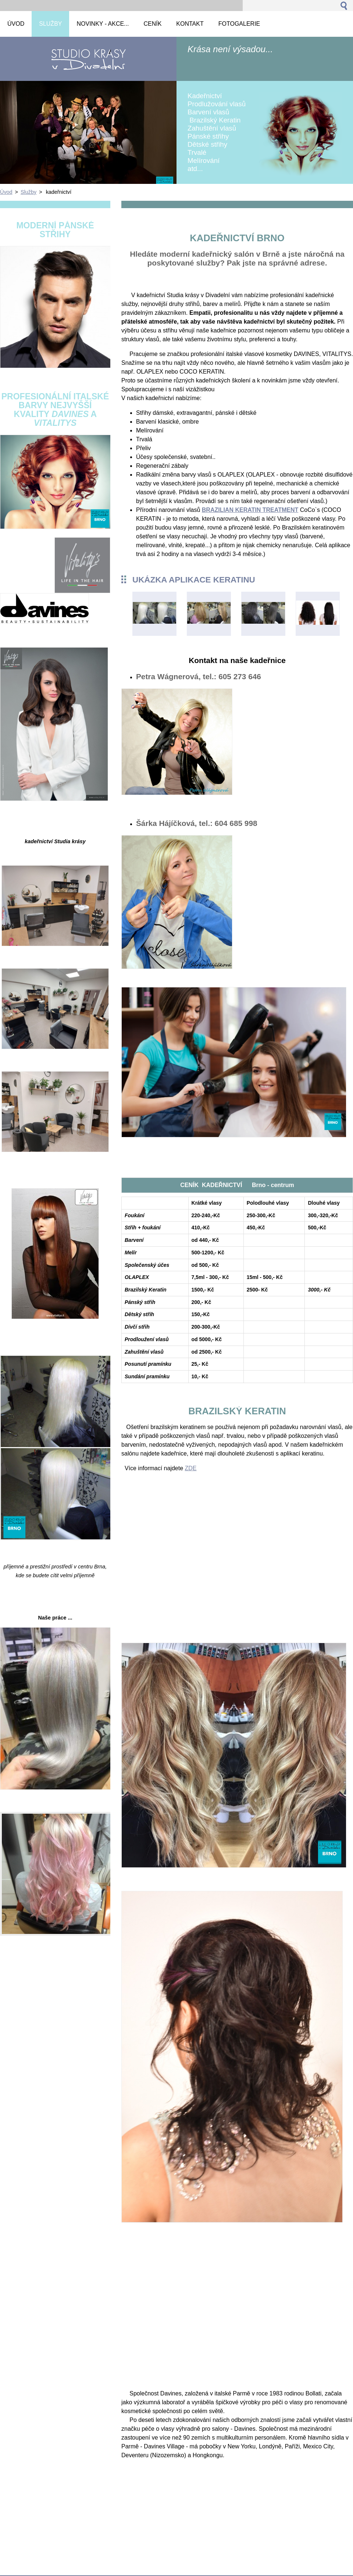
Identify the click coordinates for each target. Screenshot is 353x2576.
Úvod (6, 192)
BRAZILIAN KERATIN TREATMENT (250, 510)
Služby (28, 192)
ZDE (191, 1468)
